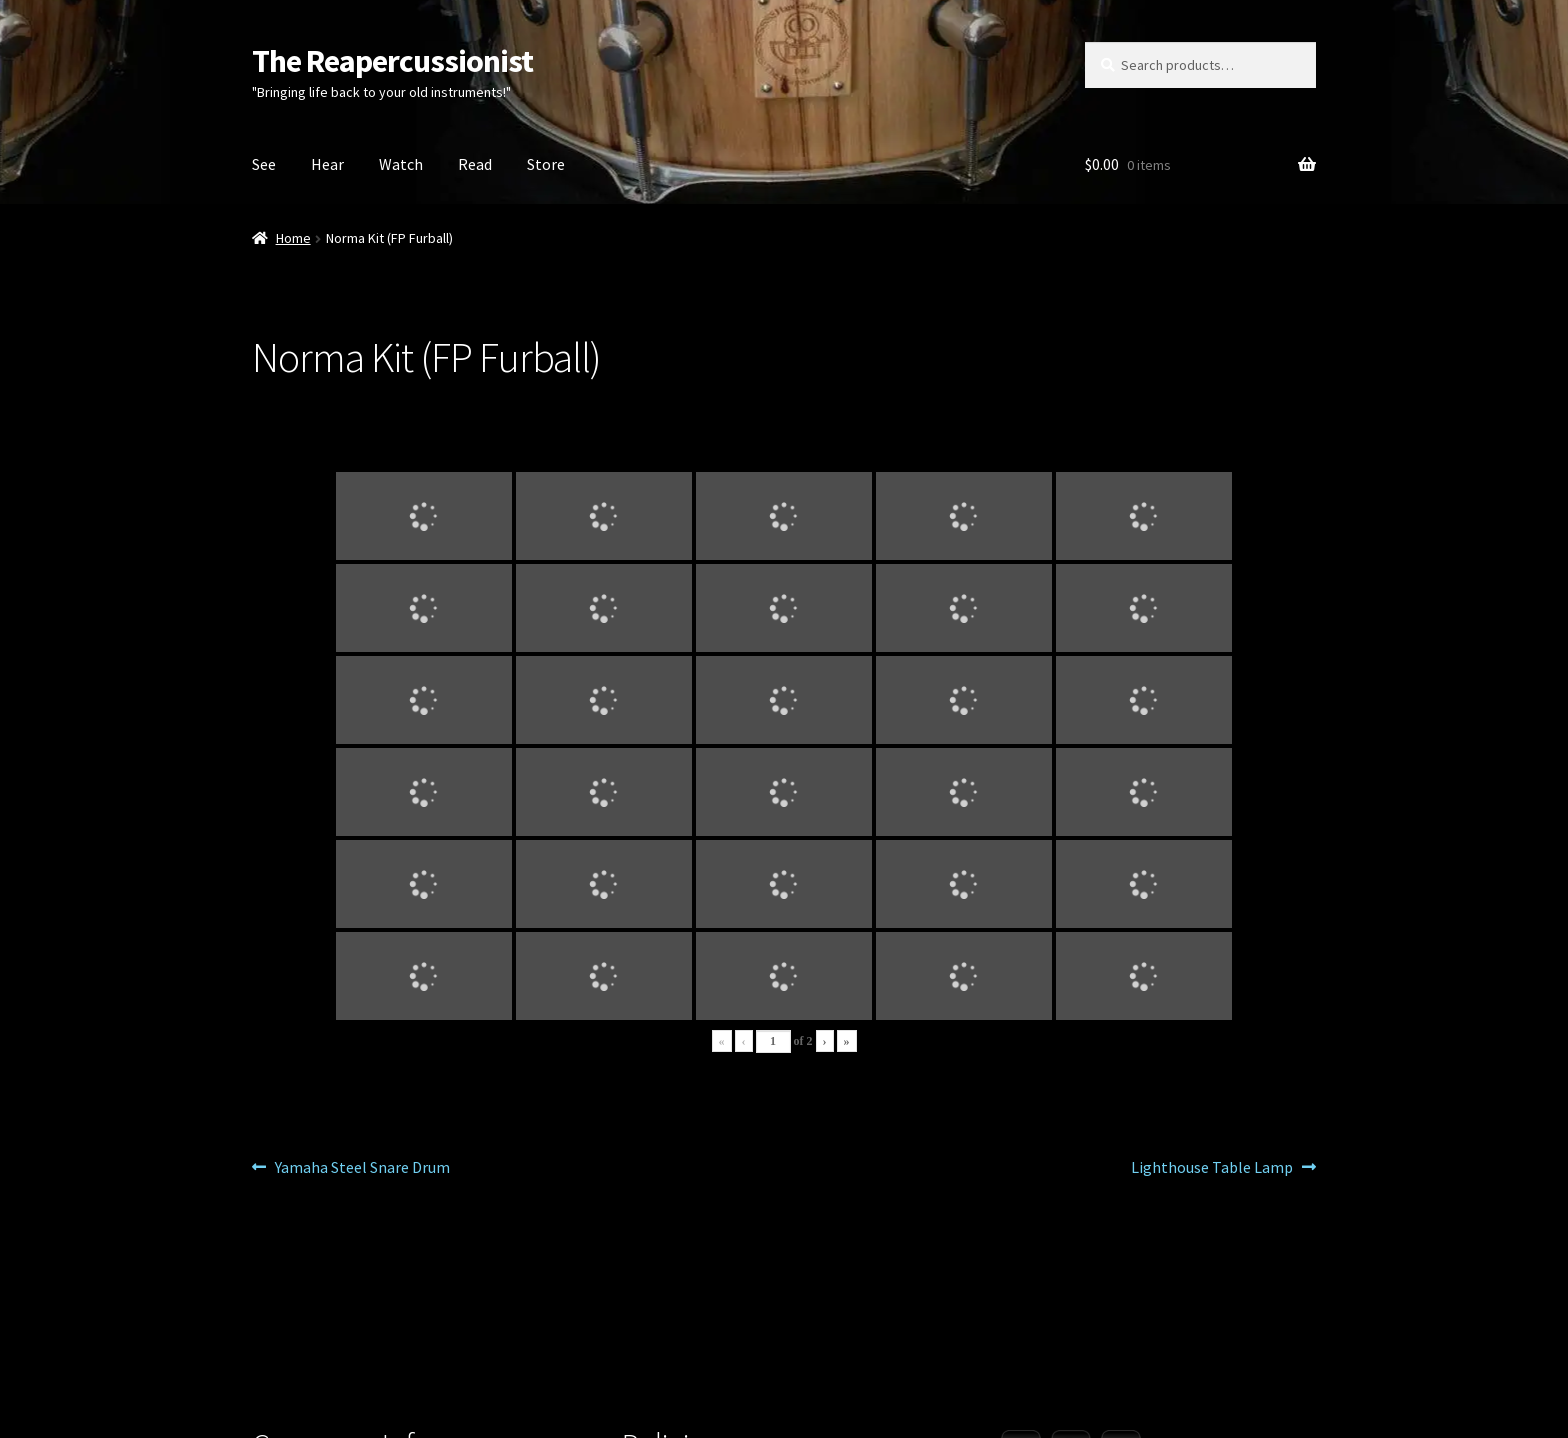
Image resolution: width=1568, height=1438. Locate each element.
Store (546, 164)
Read (475, 164)
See (264, 164)
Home (293, 238)
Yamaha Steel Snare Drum (362, 1168)
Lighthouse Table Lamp (1212, 1168)
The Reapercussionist (392, 61)
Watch (401, 164)
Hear (327, 164)
